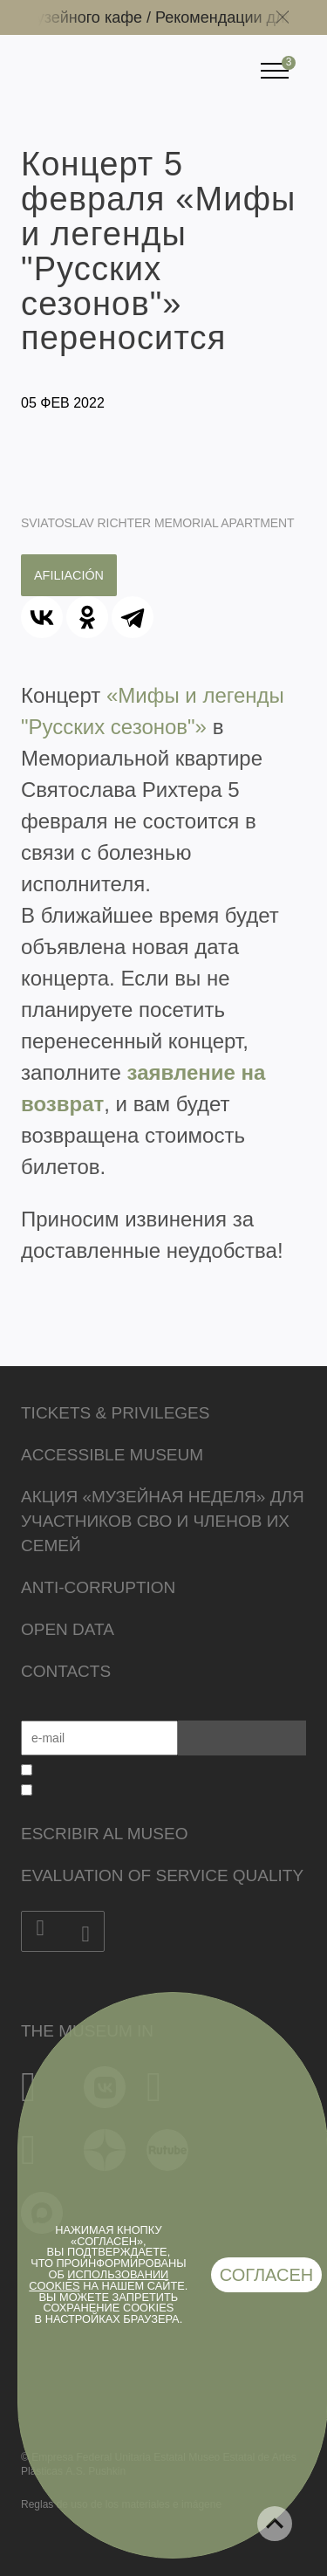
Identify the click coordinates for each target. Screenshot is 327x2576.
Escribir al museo (104, 1833)
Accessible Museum (112, 1455)
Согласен (267, 2274)
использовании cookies (98, 2280)
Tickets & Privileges (115, 1413)
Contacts (66, 1671)
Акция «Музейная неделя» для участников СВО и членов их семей (162, 1521)
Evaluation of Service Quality (162, 1875)
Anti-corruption (98, 1587)
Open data (67, 1629)
